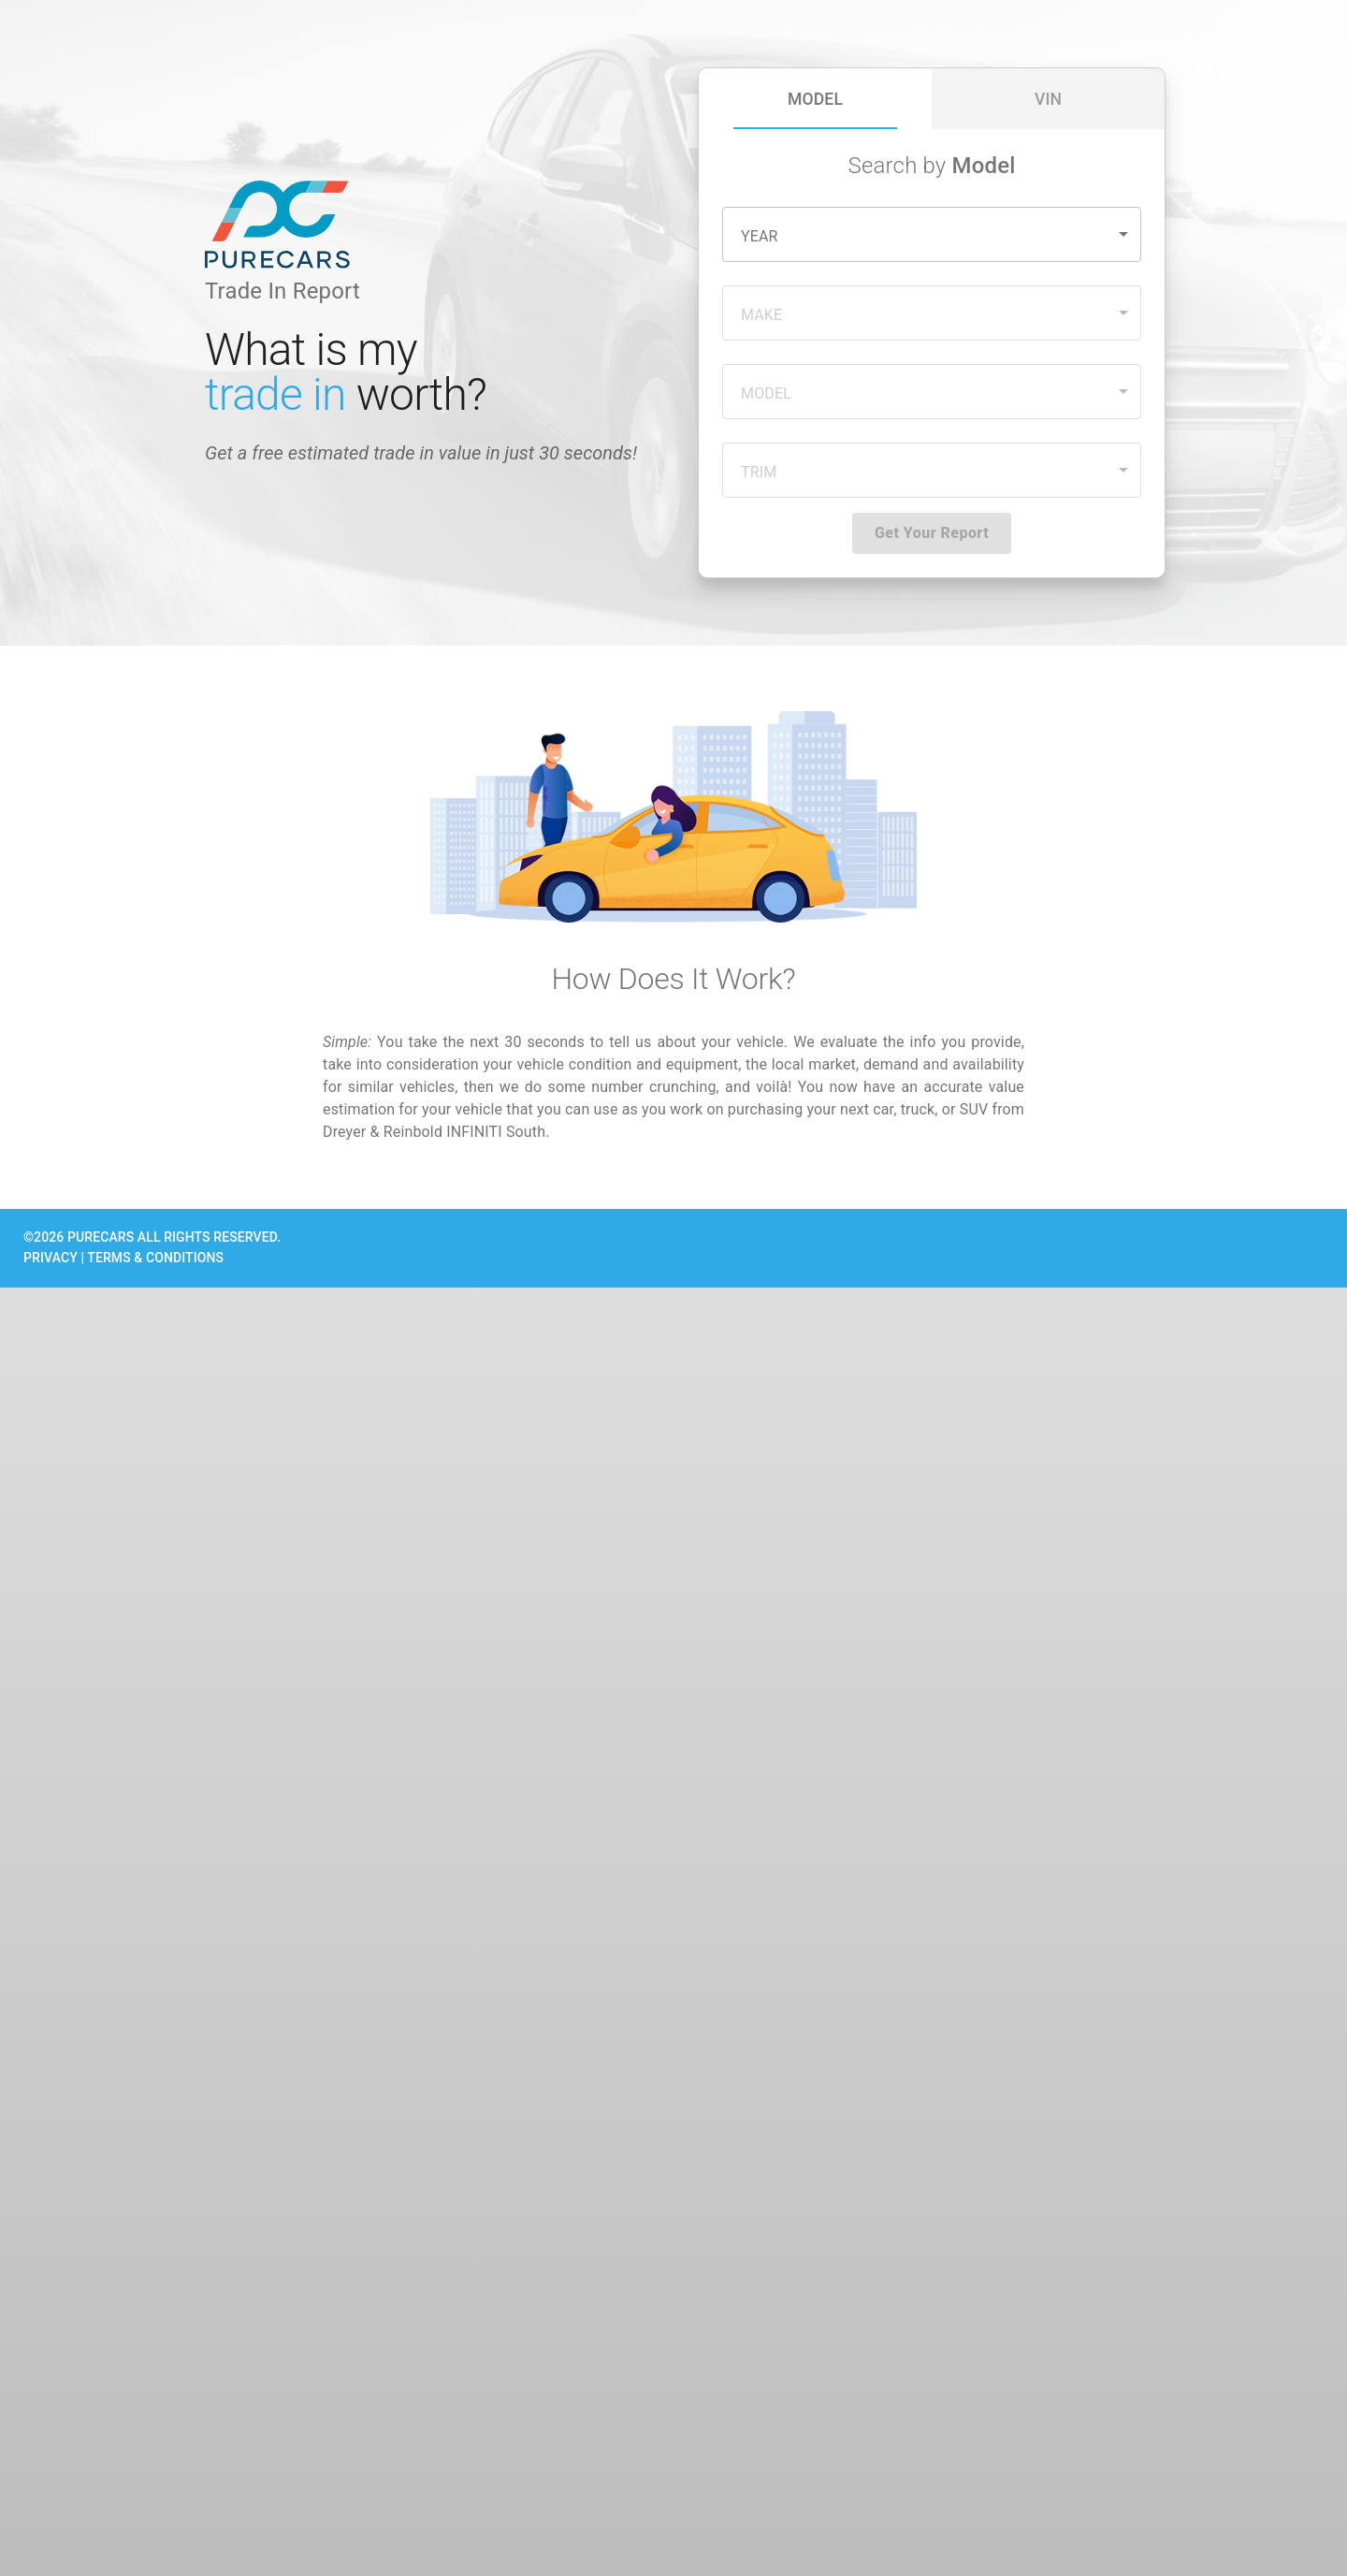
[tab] (815, 98)
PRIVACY (50, 1257)
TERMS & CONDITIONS (155, 1257)
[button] (931, 234)
